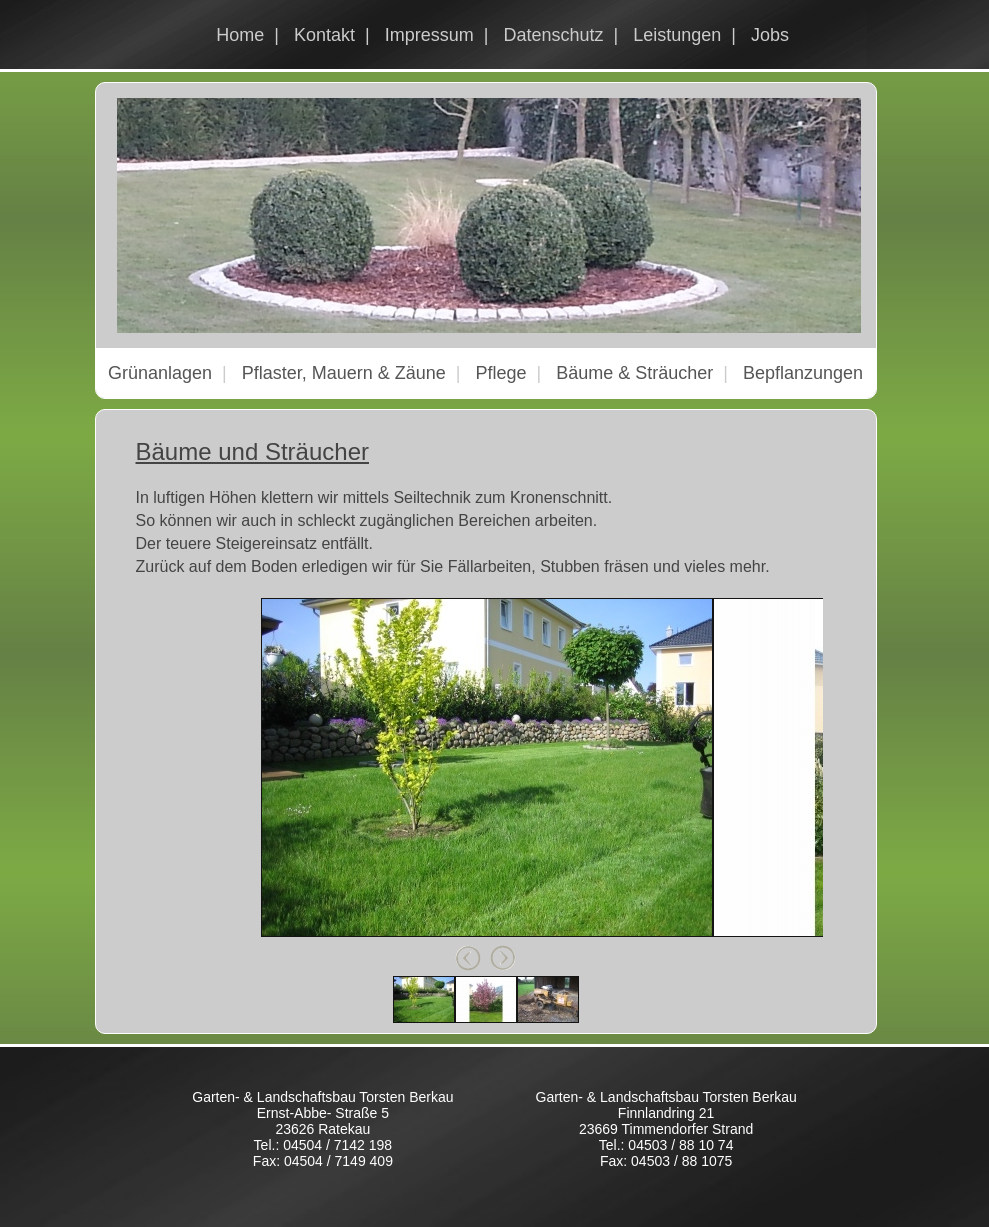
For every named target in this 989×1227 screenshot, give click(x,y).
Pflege (500, 373)
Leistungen (677, 35)
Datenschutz (553, 35)
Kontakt (324, 35)
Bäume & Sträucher (634, 373)
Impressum (429, 35)
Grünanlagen (160, 373)
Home (240, 35)
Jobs (770, 35)
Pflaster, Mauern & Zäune (344, 373)
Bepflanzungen (803, 373)
